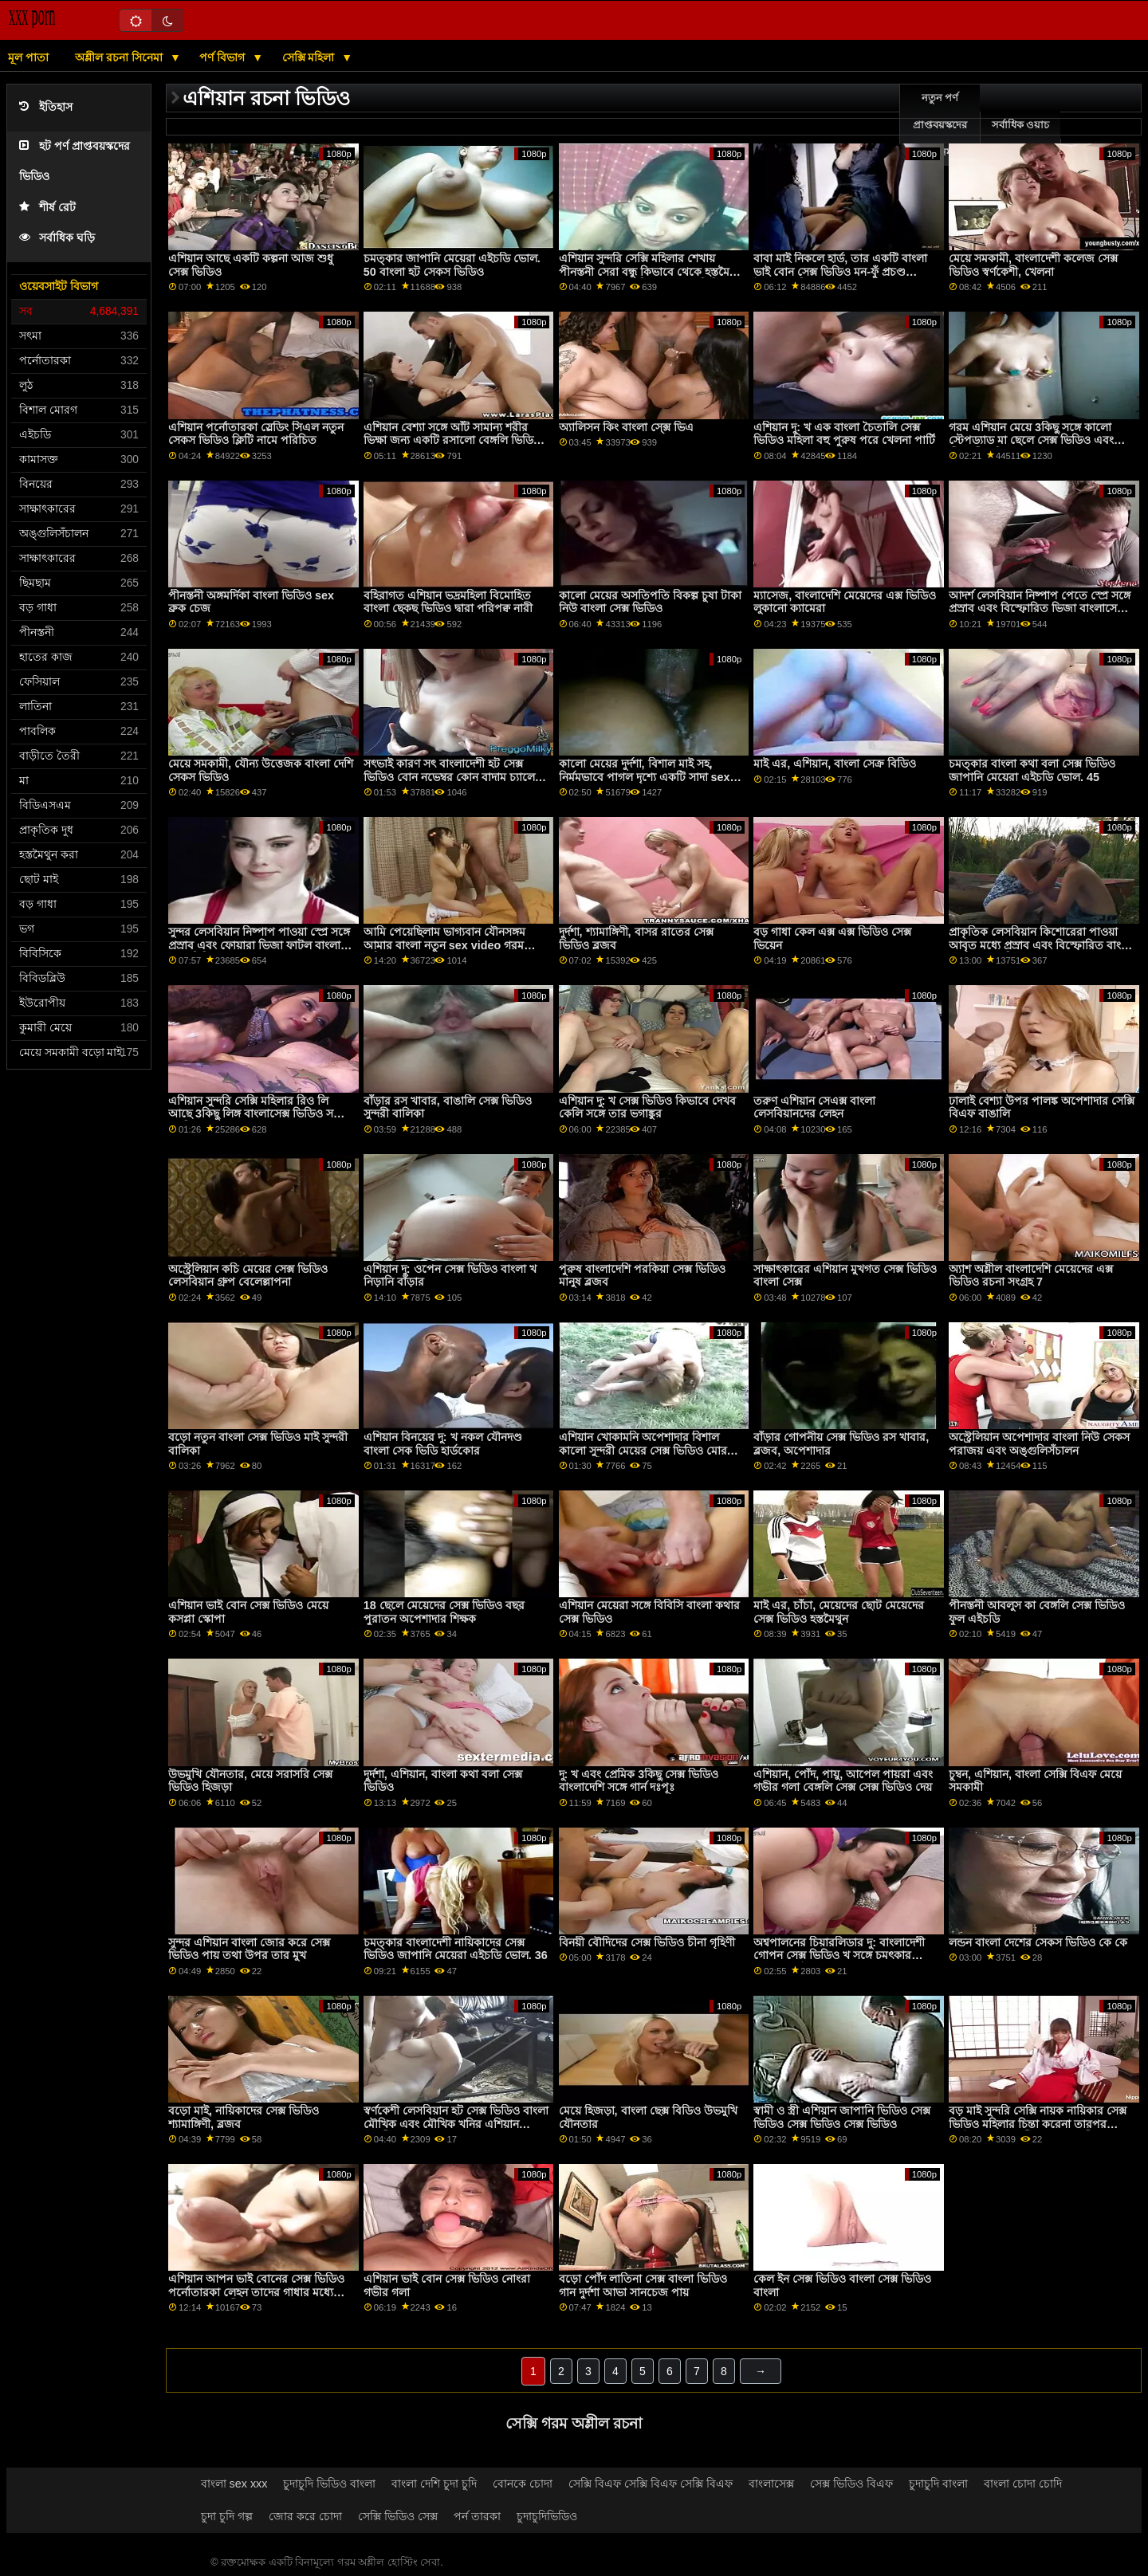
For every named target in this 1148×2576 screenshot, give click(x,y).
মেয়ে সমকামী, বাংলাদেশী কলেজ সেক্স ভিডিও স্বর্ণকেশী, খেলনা (1033, 265)
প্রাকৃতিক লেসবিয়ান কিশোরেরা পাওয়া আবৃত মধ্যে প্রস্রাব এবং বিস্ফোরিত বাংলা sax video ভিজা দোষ (1040, 944)
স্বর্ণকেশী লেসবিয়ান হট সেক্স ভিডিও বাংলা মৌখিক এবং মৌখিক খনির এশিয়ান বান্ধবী (456, 2123)
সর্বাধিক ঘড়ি (57, 238)
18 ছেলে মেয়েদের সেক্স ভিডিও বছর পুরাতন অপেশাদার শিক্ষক (444, 1612)
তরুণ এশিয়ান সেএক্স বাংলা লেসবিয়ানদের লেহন (814, 1107)
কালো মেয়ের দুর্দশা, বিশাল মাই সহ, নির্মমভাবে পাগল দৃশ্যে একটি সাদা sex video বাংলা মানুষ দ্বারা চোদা (644, 776)
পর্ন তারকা (477, 2516)
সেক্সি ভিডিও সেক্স (398, 2516)
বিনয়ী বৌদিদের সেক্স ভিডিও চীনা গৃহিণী (647, 1942)
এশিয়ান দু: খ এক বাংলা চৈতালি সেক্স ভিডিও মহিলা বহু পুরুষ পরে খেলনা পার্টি (844, 434)
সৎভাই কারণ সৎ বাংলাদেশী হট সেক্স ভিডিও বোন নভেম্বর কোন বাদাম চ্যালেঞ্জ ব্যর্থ (454, 776)
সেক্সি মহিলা (310, 57)
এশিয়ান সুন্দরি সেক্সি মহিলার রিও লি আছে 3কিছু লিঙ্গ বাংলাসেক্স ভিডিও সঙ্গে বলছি (256, 1113)
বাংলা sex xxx (234, 2483)
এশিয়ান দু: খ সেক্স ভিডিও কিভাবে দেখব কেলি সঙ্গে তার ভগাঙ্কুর (648, 1107)
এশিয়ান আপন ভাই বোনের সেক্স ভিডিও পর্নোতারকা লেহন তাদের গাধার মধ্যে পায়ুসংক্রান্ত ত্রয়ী (256, 2291)
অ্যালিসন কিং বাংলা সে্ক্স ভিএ (626, 427)
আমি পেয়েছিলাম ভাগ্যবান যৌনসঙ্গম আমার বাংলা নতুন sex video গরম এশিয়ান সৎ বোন (444, 944)
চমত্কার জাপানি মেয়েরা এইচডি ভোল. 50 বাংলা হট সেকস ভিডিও (452, 265)
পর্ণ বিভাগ (223, 57)
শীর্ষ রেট (47, 208)
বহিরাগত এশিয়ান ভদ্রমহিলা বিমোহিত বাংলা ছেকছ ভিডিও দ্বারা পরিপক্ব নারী (448, 602)
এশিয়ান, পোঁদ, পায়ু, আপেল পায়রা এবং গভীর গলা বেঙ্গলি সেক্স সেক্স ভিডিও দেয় (843, 1781)
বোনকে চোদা (522, 2483)
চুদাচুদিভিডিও (547, 2516)
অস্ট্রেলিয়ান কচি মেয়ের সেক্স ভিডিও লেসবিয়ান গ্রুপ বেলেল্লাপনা (248, 1275)
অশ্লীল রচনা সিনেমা (120, 57)
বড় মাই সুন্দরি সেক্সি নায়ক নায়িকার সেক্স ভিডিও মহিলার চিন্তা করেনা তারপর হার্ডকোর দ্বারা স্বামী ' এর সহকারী (1037, 2123)
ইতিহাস (46, 107)
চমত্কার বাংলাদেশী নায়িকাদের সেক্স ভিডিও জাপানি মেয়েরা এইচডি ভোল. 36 (456, 1949)
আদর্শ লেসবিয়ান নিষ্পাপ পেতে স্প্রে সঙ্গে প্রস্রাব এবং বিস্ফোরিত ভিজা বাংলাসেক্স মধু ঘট (1039, 608)
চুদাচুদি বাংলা (938, 2483)
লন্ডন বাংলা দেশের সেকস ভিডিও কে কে (1038, 1942)
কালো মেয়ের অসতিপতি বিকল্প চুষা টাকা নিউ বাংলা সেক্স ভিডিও (650, 602)
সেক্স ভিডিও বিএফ (851, 2483)
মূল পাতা (28, 57)
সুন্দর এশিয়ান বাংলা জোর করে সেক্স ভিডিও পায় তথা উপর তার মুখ (249, 1949)
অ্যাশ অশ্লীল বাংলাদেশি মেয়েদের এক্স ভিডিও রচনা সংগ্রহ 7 (1031, 1275)
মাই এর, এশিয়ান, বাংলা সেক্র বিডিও (834, 763)
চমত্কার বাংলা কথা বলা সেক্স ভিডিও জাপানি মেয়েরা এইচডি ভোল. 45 (1032, 770)
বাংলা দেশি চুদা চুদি (434, 2483)
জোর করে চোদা (305, 2516)
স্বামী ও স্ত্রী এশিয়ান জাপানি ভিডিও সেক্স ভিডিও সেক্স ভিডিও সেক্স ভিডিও (841, 2117)
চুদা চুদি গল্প (227, 2516)
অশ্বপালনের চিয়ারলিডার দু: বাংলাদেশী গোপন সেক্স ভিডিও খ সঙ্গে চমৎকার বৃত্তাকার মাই (839, 1955)
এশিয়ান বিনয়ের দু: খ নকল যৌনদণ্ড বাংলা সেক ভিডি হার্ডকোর (443, 1444)
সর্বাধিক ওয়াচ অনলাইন (1020, 139)
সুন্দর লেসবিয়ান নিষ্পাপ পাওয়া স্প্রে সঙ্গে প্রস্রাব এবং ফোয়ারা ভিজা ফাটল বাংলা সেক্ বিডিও (259, 944)
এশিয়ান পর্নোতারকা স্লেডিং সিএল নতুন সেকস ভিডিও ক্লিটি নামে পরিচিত (256, 434)
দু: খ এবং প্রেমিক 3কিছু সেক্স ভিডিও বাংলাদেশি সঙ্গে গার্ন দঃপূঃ (639, 1781)
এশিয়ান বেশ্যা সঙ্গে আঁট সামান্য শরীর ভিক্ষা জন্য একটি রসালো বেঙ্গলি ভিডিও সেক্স (452, 440)
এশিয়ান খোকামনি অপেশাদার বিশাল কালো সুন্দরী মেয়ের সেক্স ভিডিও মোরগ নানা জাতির (646, 1450)
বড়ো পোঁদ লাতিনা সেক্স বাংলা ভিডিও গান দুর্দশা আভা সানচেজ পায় (643, 2285)
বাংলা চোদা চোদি (1023, 2483)
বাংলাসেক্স (771, 2483)
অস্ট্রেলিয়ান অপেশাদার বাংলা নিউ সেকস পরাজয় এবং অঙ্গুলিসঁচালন (1039, 1444)
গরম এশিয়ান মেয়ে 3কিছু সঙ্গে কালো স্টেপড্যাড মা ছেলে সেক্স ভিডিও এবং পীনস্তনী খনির (1031, 440)
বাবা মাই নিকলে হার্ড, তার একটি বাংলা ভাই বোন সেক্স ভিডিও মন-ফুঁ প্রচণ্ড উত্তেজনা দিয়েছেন (840, 271)
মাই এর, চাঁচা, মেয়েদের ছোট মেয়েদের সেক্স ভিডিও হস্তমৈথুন (838, 1612)
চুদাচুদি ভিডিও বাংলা (329, 2483)
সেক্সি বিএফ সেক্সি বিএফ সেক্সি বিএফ (650, 2483)
